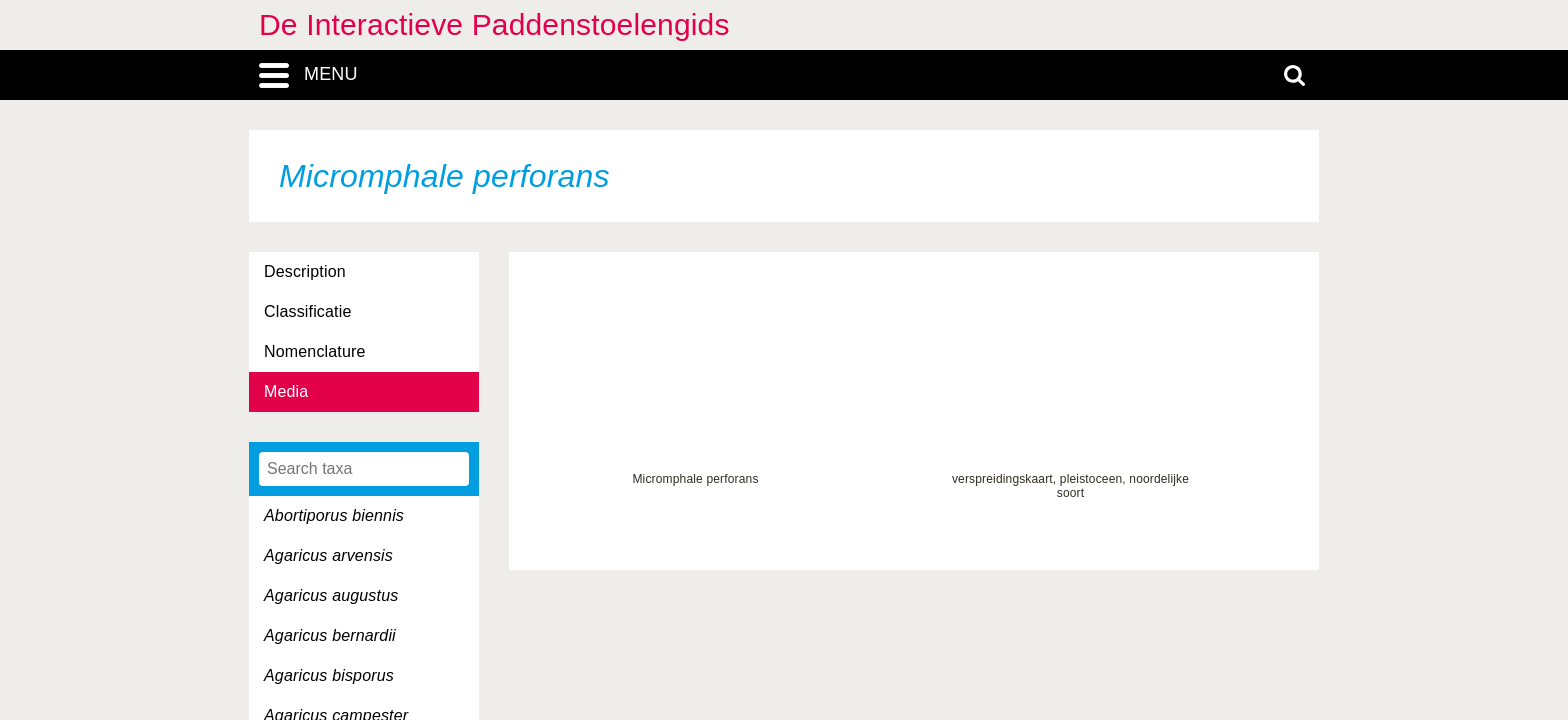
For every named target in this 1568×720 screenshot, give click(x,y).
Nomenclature (315, 351)
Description (305, 271)
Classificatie (307, 311)
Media (286, 391)
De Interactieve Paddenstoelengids (494, 24)
